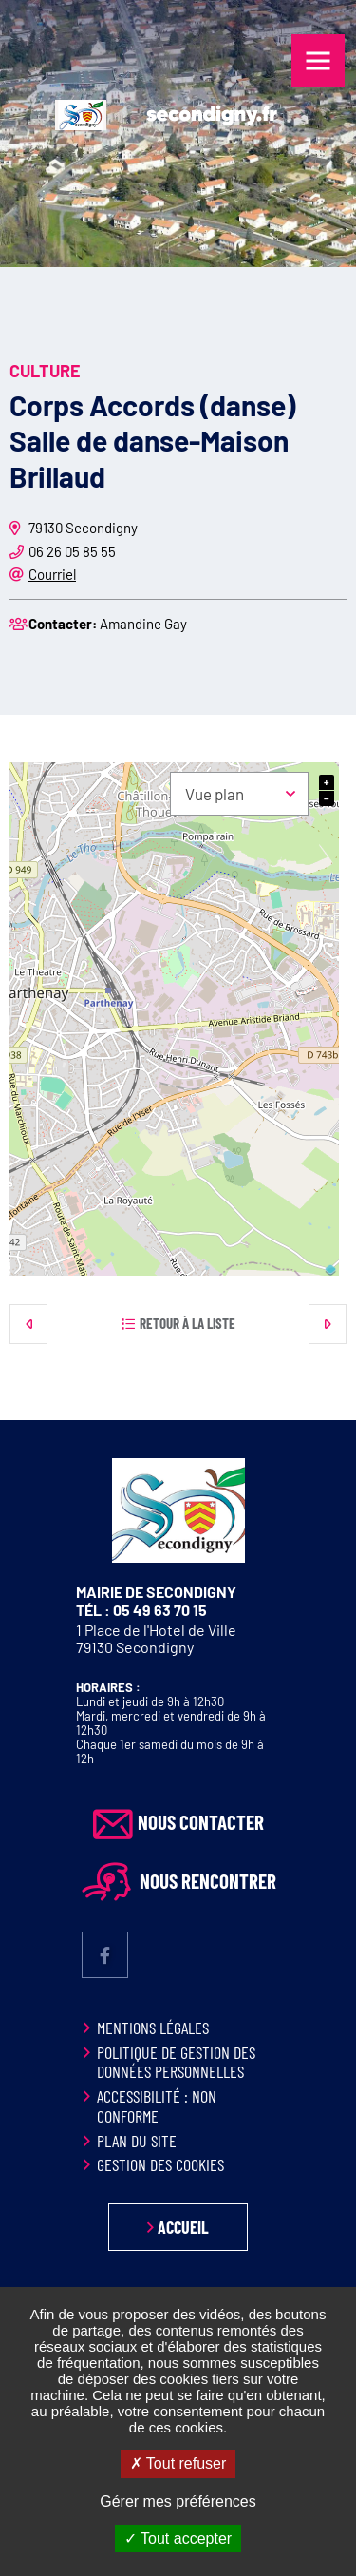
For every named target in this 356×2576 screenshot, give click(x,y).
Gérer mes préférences (178, 2501)
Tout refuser (178, 2463)
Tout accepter (178, 2538)
